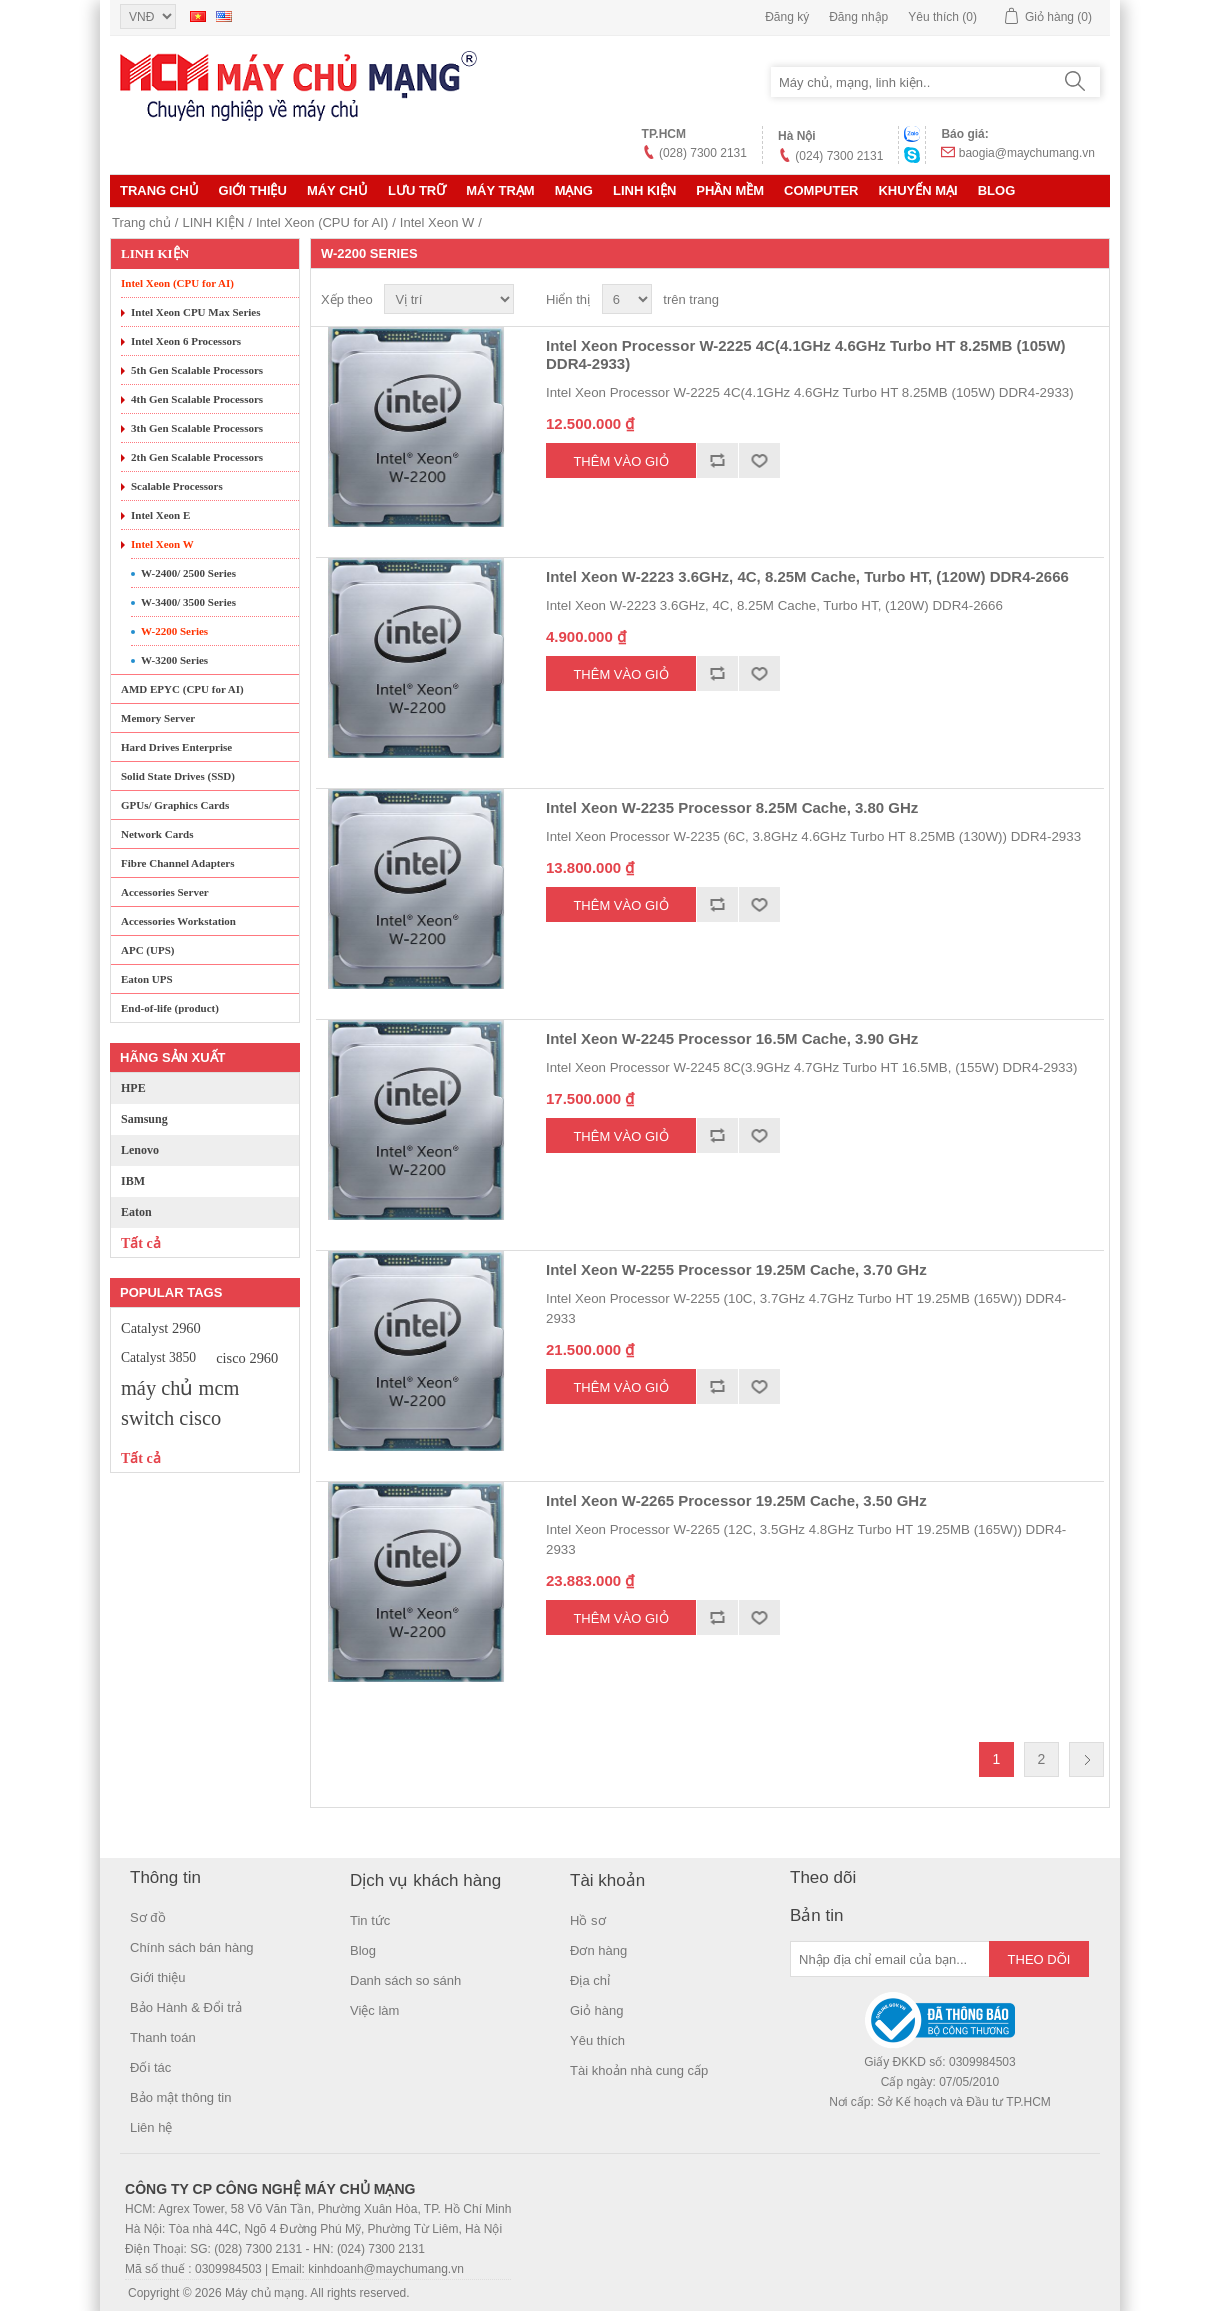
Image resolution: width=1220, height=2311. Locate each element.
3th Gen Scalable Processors (197, 428)
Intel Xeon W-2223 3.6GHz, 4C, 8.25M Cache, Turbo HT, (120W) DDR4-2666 (807, 576)
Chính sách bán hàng (192, 1947)
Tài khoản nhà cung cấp (639, 2070)
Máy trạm (500, 190)
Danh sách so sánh (405, 1980)
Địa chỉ (590, 1980)
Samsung (144, 1119)
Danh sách (1087, 300)
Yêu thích (597, 2040)
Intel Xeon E (160, 515)
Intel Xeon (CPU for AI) (322, 222)
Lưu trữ (417, 190)
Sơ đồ (148, 1917)
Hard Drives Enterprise (176, 747)
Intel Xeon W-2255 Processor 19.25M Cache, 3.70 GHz (736, 1269)
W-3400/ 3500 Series (188, 602)
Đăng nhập (858, 17)
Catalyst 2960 (161, 1328)
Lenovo (140, 1150)
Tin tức (370, 1920)
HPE (133, 1088)
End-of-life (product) (170, 1008)
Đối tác (150, 2067)
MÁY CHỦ (337, 190)
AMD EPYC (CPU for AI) (182, 689)
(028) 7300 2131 (703, 153)
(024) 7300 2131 (839, 156)
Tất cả (141, 1243)
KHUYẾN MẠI (917, 190)
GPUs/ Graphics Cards (175, 805)
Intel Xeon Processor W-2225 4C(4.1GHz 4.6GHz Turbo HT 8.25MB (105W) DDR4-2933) (806, 354)
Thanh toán (163, 2037)
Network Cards (157, 834)
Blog (997, 190)
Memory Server (158, 718)
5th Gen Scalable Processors (197, 370)
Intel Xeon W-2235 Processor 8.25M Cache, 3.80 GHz (732, 807)
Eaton (136, 1212)
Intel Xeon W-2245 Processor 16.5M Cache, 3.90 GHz (732, 1038)
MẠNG (574, 190)
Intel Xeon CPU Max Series (196, 312)
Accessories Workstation (178, 921)
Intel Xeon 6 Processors (186, 341)
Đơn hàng (598, 1950)
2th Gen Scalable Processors (197, 457)
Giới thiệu (253, 190)
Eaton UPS (147, 979)
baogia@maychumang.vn (1027, 153)
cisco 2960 (247, 1358)
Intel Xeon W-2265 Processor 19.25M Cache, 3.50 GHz (736, 1500)
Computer (821, 190)
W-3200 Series (174, 660)
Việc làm (374, 2010)
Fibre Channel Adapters (177, 863)
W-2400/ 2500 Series (188, 573)
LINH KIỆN (644, 190)
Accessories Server (165, 892)
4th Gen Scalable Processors (197, 399)
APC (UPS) (147, 950)
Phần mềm (730, 190)
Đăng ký (787, 17)
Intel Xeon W (437, 222)
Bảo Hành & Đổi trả (186, 2007)
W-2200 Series (174, 631)
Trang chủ (159, 190)
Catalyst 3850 (158, 1357)
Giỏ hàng (597, 2010)
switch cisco (171, 1418)
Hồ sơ (588, 1920)
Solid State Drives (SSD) (178, 776)
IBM (133, 1181)
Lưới (1051, 300)
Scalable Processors (177, 486)
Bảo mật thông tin (180, 2097)
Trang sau (1086, 1759)
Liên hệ (151, 2127)
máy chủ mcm (180, 1388)
